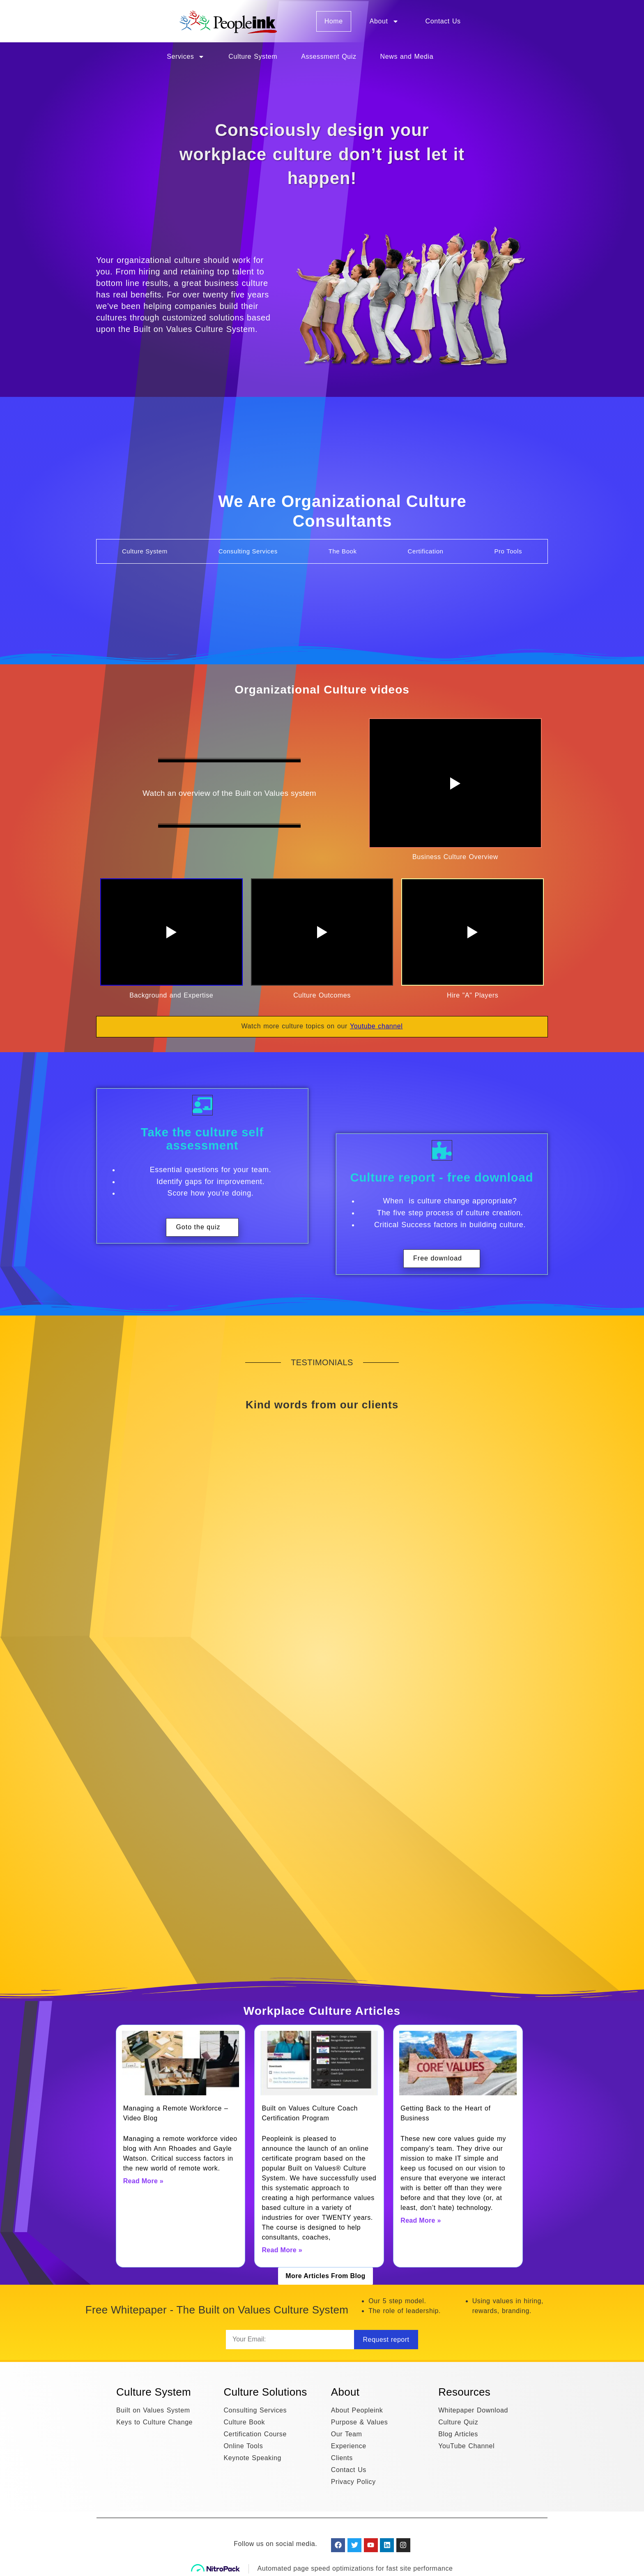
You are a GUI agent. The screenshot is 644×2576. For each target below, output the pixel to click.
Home (333, 21)
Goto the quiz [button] (198, 1226)
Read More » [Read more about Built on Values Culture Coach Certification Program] (282, 2250)
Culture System (252, 56)
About (384, 21)
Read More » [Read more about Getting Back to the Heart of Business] (420, 2220)
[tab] (145, 551)
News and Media (407, 56)
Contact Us (443, 21)
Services (186, 56)
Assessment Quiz (328, 56)
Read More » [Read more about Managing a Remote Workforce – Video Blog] (143, 2180)
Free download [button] (437, 1258)
